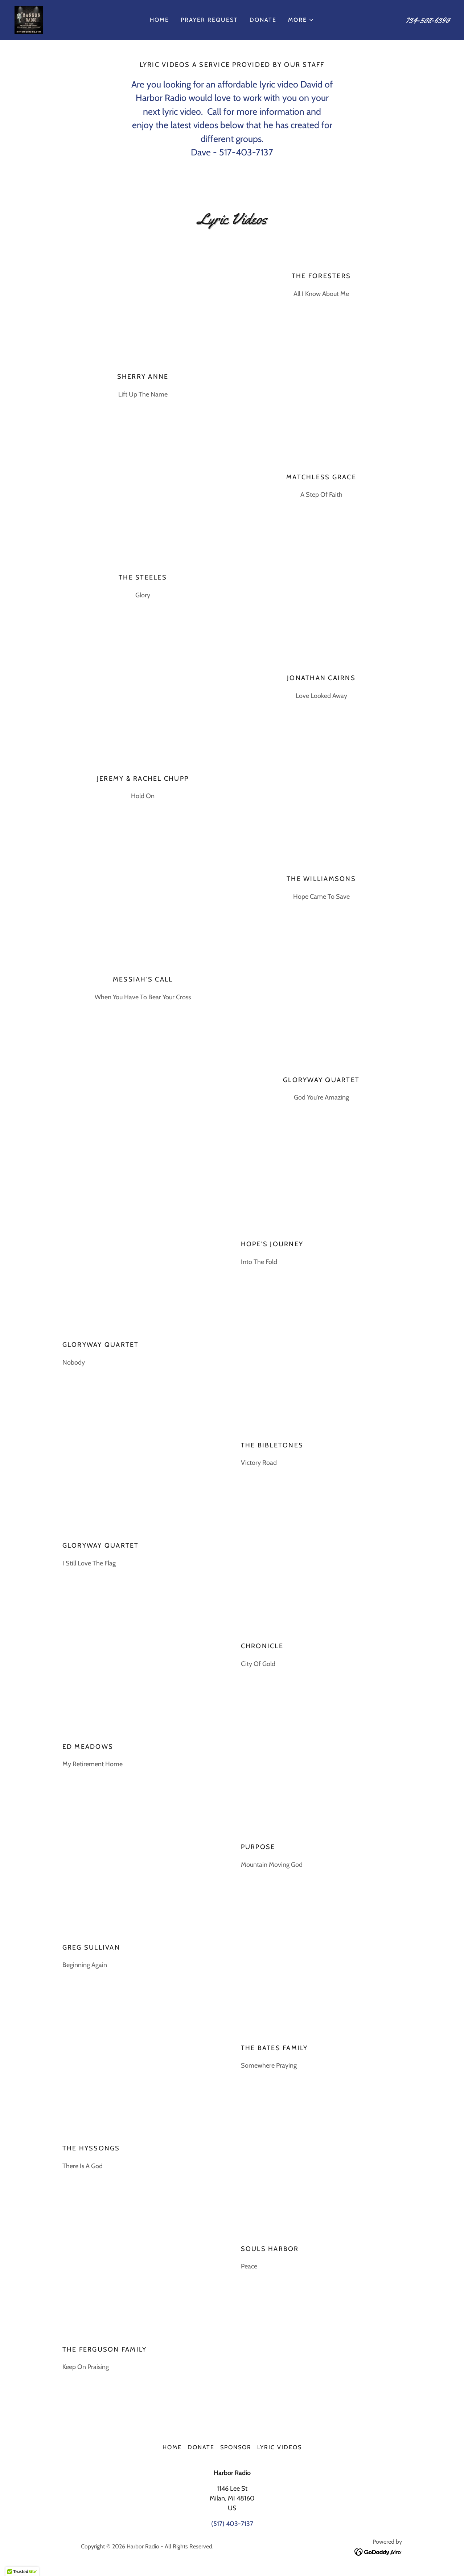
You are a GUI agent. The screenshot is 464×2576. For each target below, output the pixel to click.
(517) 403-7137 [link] (232, 2524)
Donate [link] (263, 19)
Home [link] (159, 19)
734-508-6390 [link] (427, 20)
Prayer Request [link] (209, 19)
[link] (29, 19)
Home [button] (172, 2447)
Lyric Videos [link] (279, 2447)
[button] (301, 20)
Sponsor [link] (235, 2447)
